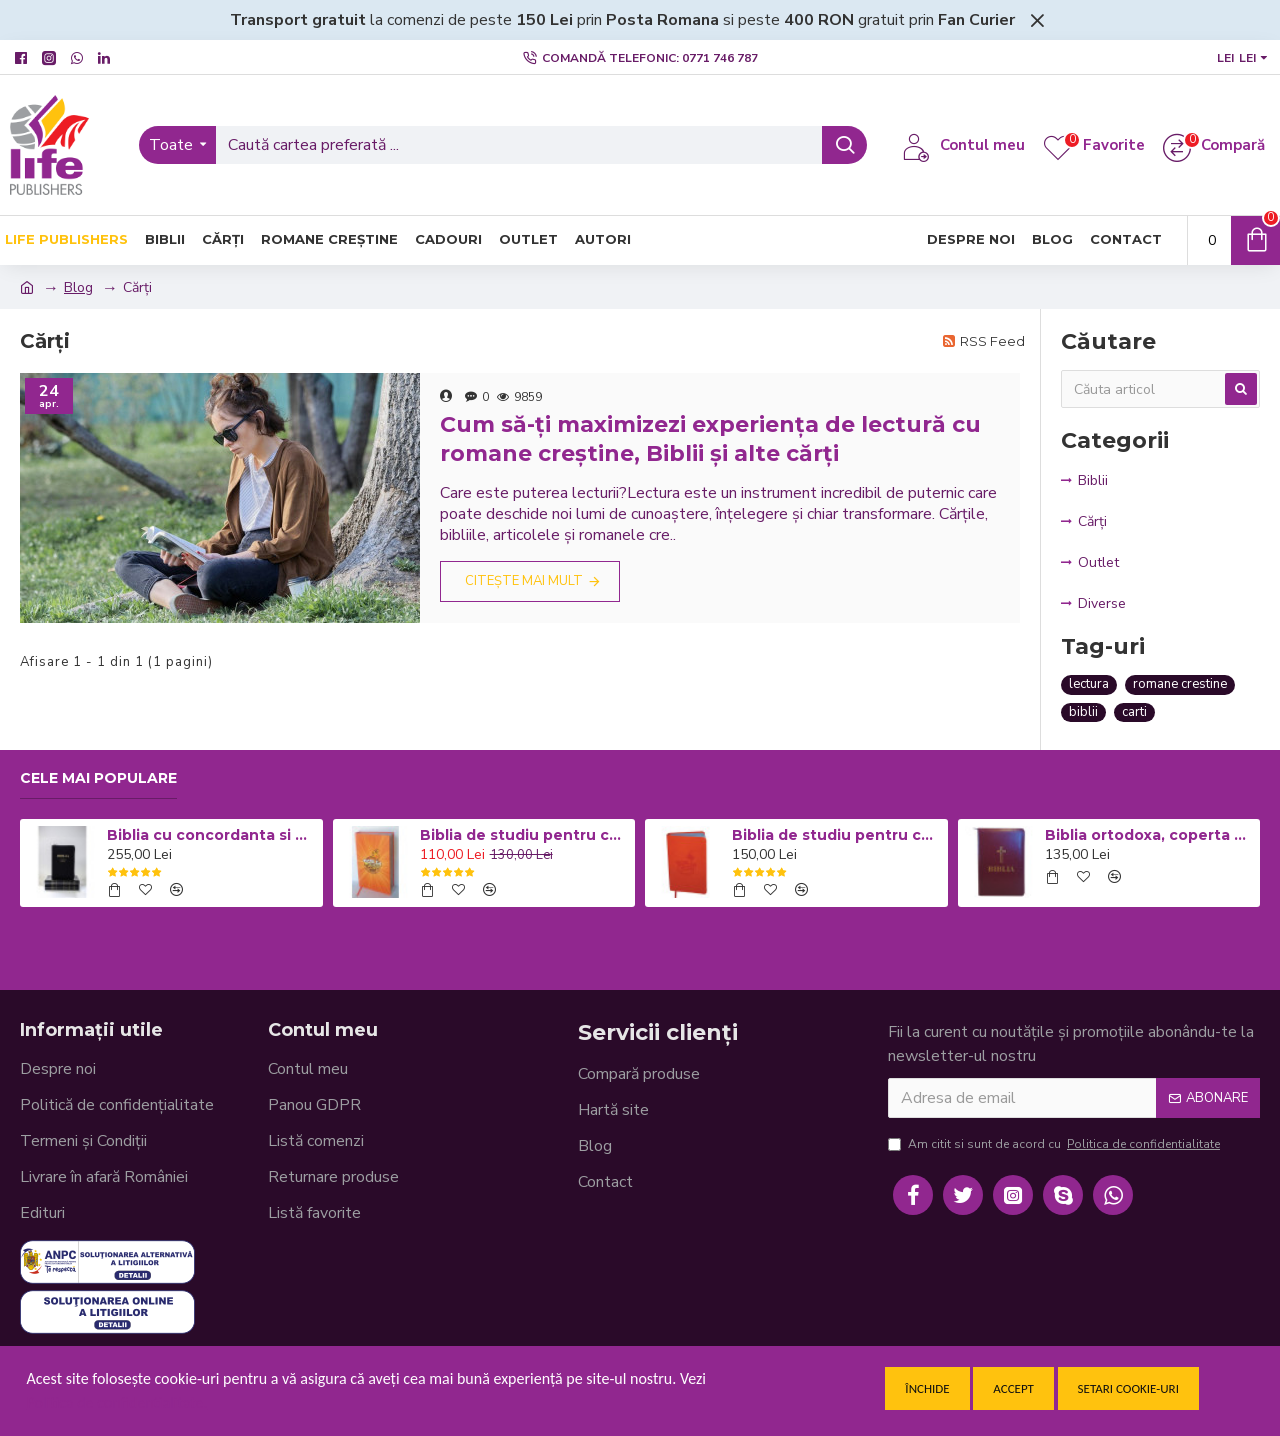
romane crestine (1180, 684)
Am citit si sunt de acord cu (1055, 1144)
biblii (1083, 712)
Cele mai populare (98, 778)
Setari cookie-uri (1128, 1388)
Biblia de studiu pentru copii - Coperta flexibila (836, 835)
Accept (1013, 1388)
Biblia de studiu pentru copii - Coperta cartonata (524, 835)
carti (1134, 712)
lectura (1089, 684)
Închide (927, 1388)
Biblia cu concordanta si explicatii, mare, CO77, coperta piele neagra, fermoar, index (211, 835)
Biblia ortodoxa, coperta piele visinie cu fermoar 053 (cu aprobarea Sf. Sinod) (1149, 835)
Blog (78, 287)
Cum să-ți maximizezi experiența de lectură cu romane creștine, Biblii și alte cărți (710, 439)
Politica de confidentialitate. (117, 1402)
